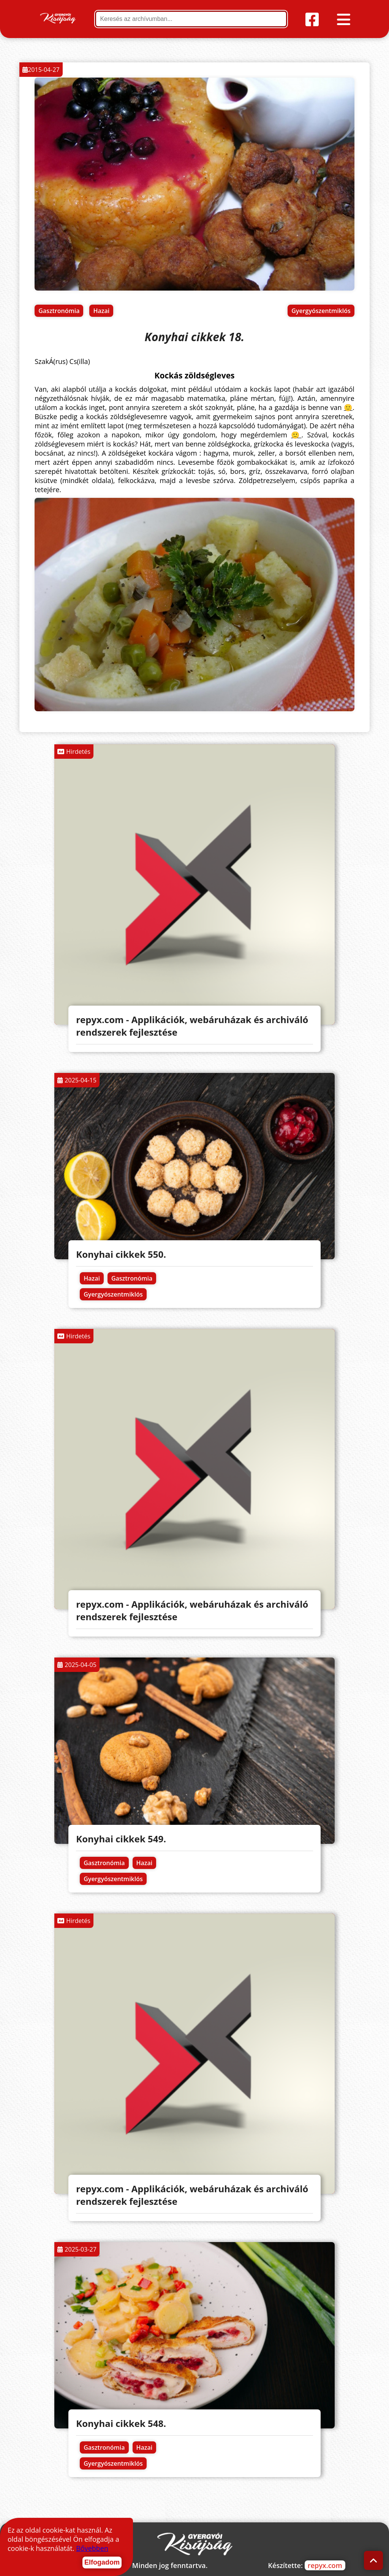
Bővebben (92, 2548)
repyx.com (325, 2565)
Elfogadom (102, 2562)
